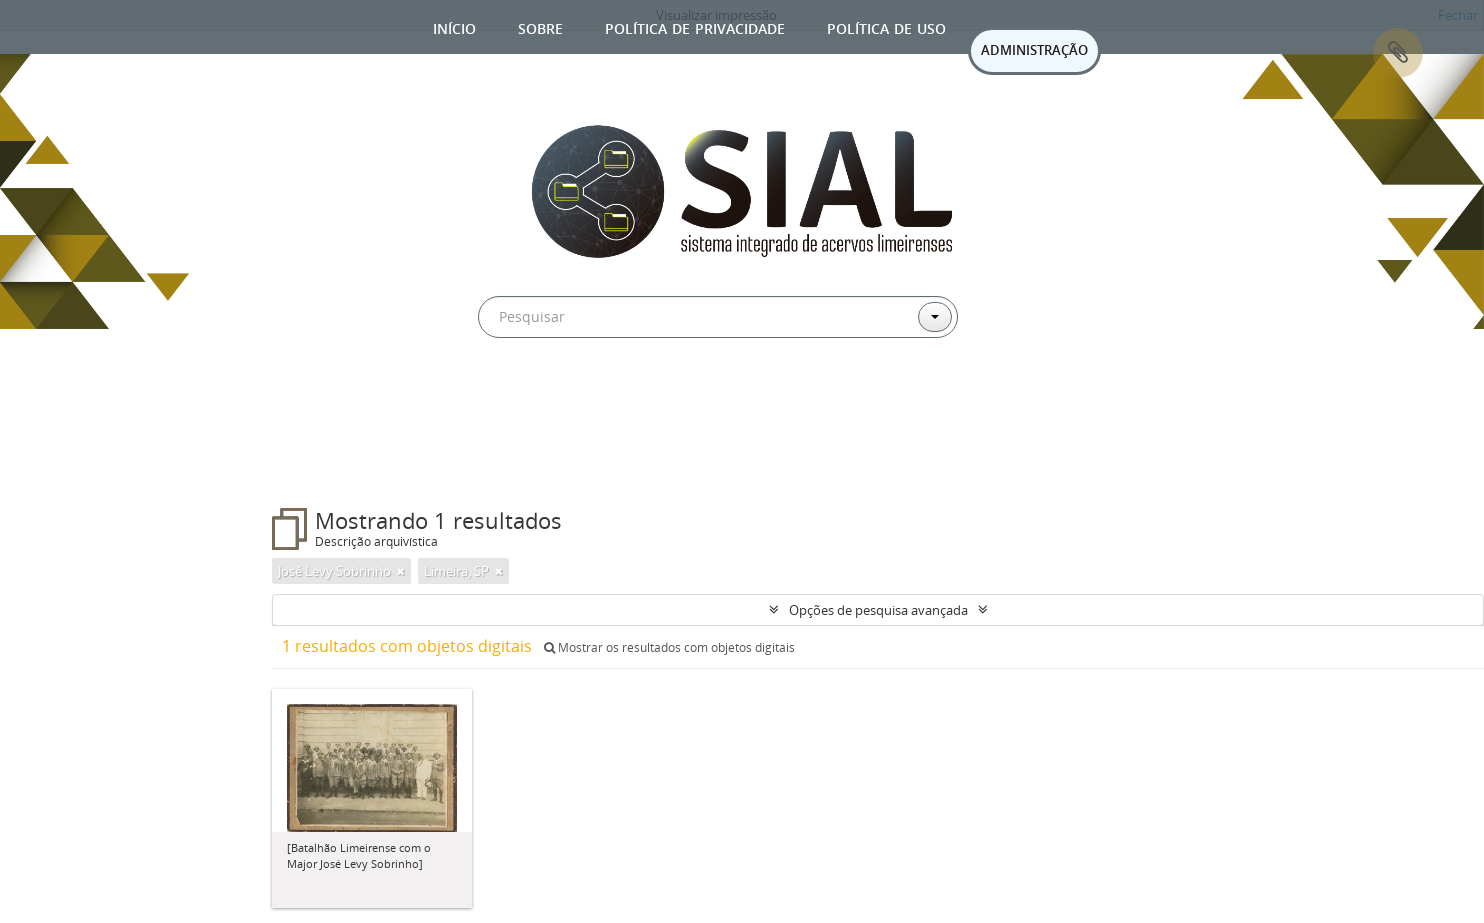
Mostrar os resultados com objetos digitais (669, 647)
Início (454, 26)
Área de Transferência (1398, 53)
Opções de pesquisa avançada (878, 610)
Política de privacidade (695, 26)
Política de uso (886, 26)
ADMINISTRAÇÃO (1034, 50)
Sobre (540, 26)
